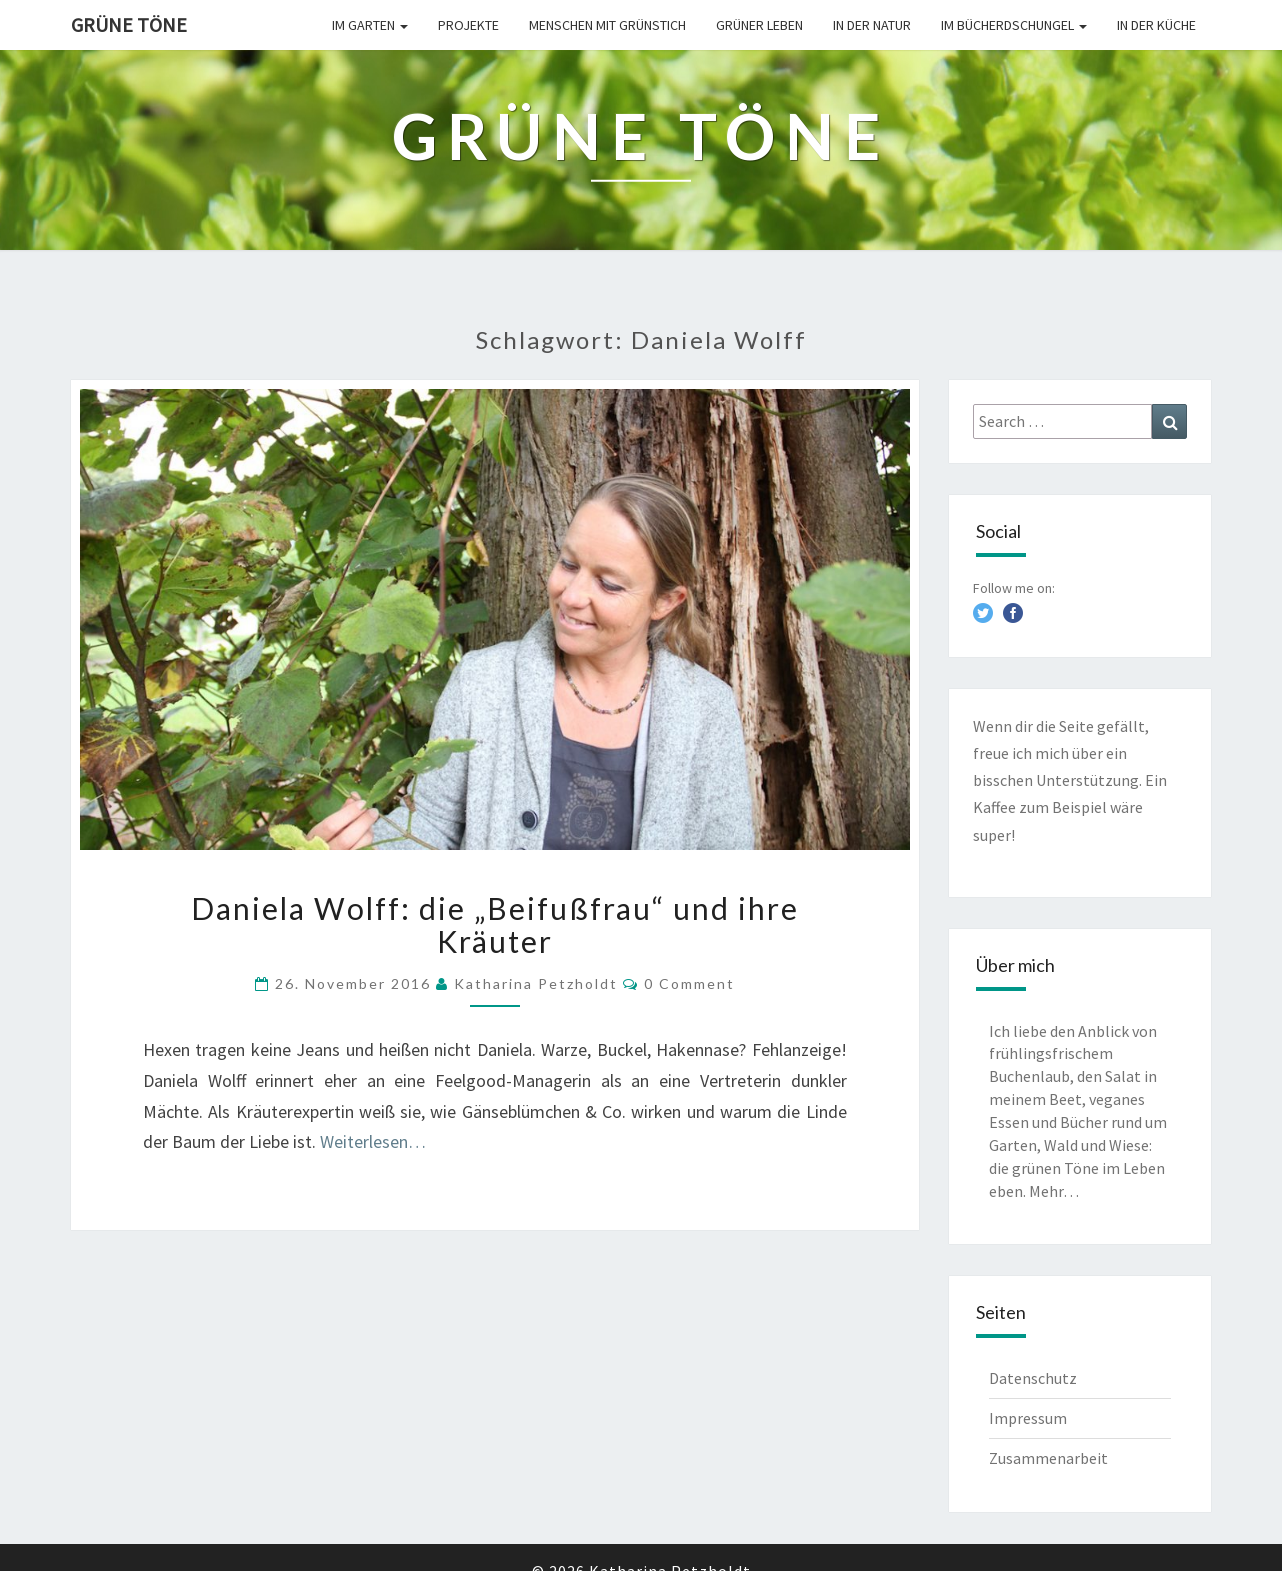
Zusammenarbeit (1048, 1458)
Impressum (1028, 1418)
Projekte (468, 25)
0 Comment (689, 983)
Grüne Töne (129, 24)
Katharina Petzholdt (536, 983)
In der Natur (872, 25)
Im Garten (370, 25)
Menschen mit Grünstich (607, 25)
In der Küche (1156, 25)
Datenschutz (1033, 1378)
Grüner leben (759, 25)
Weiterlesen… (373, 1141)
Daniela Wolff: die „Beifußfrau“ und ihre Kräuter (495, 924)
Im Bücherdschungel (1014, 25)
